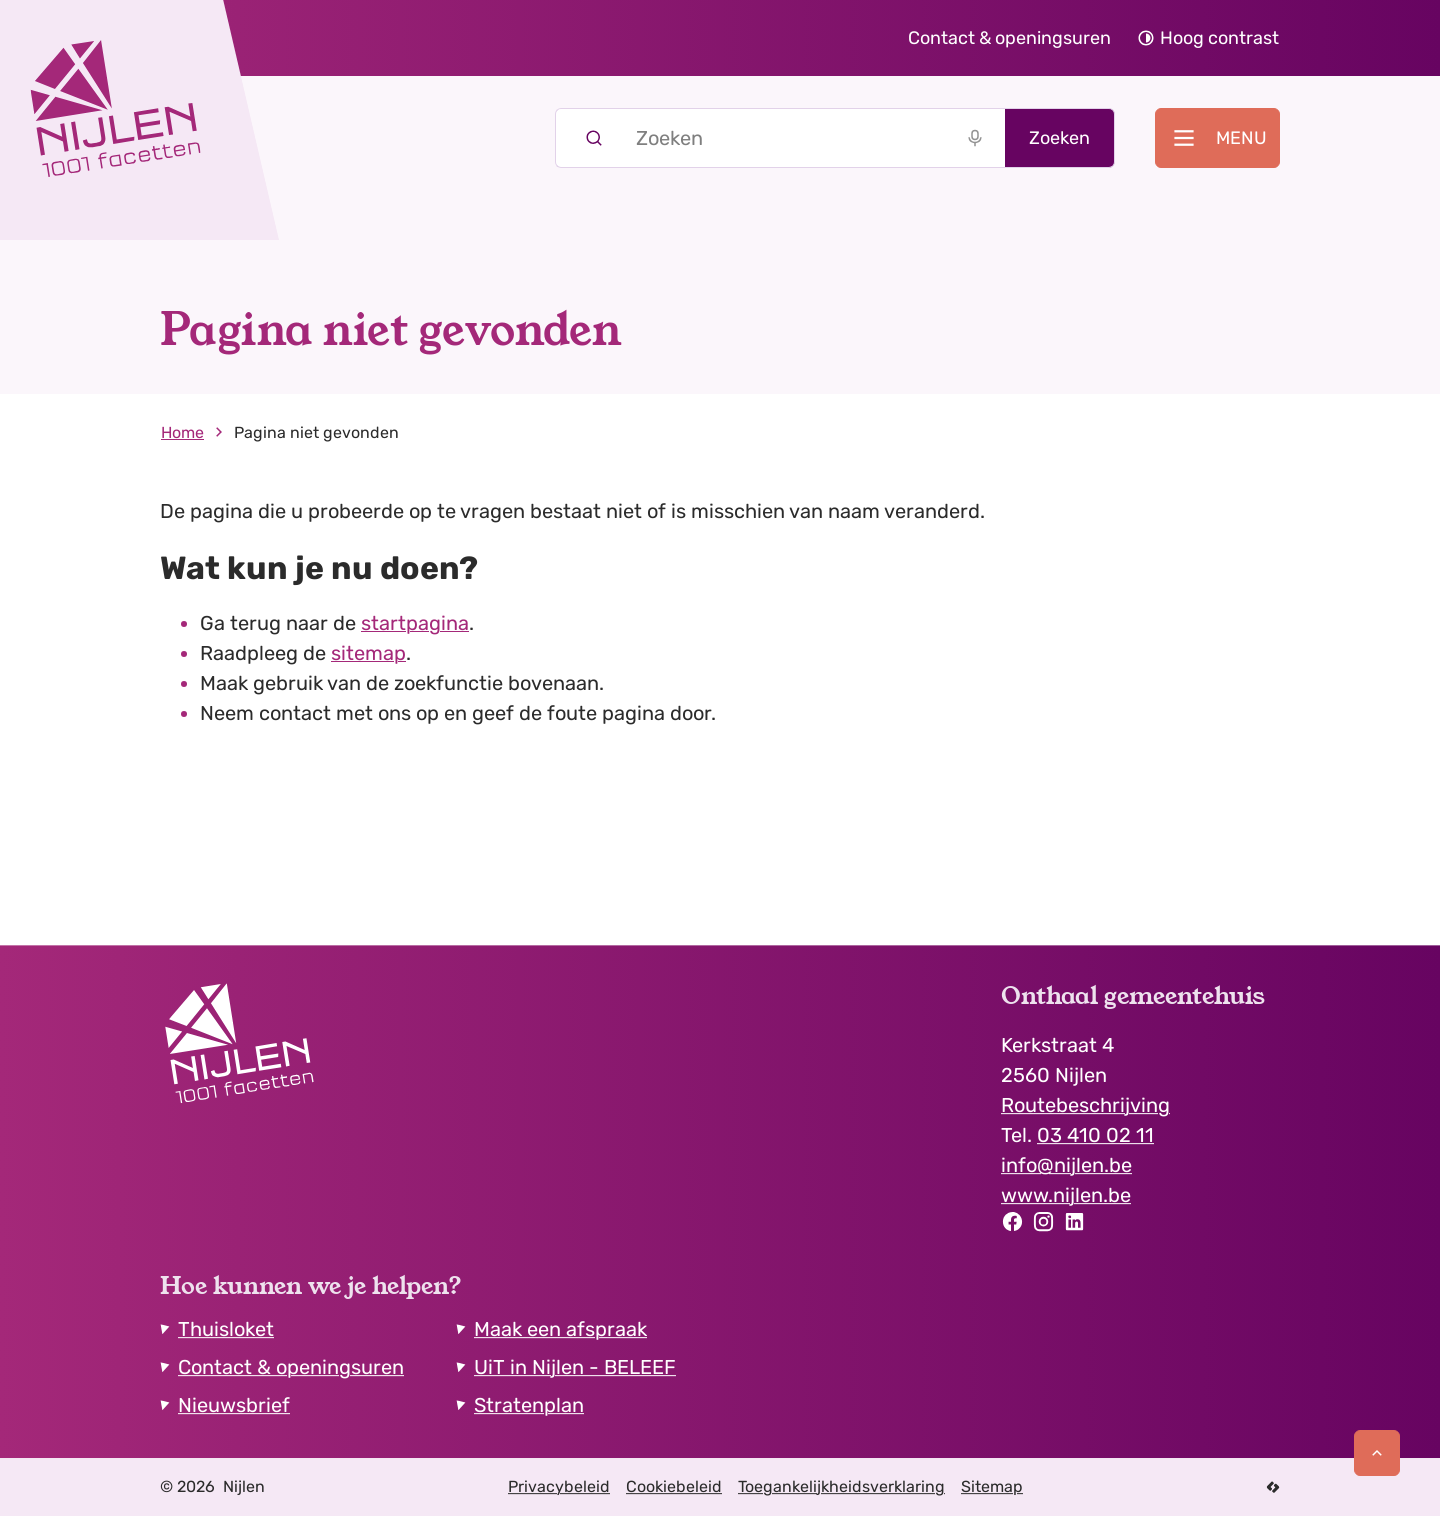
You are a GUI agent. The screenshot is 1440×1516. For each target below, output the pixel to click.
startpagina (415, 623)
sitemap (368, 653)
